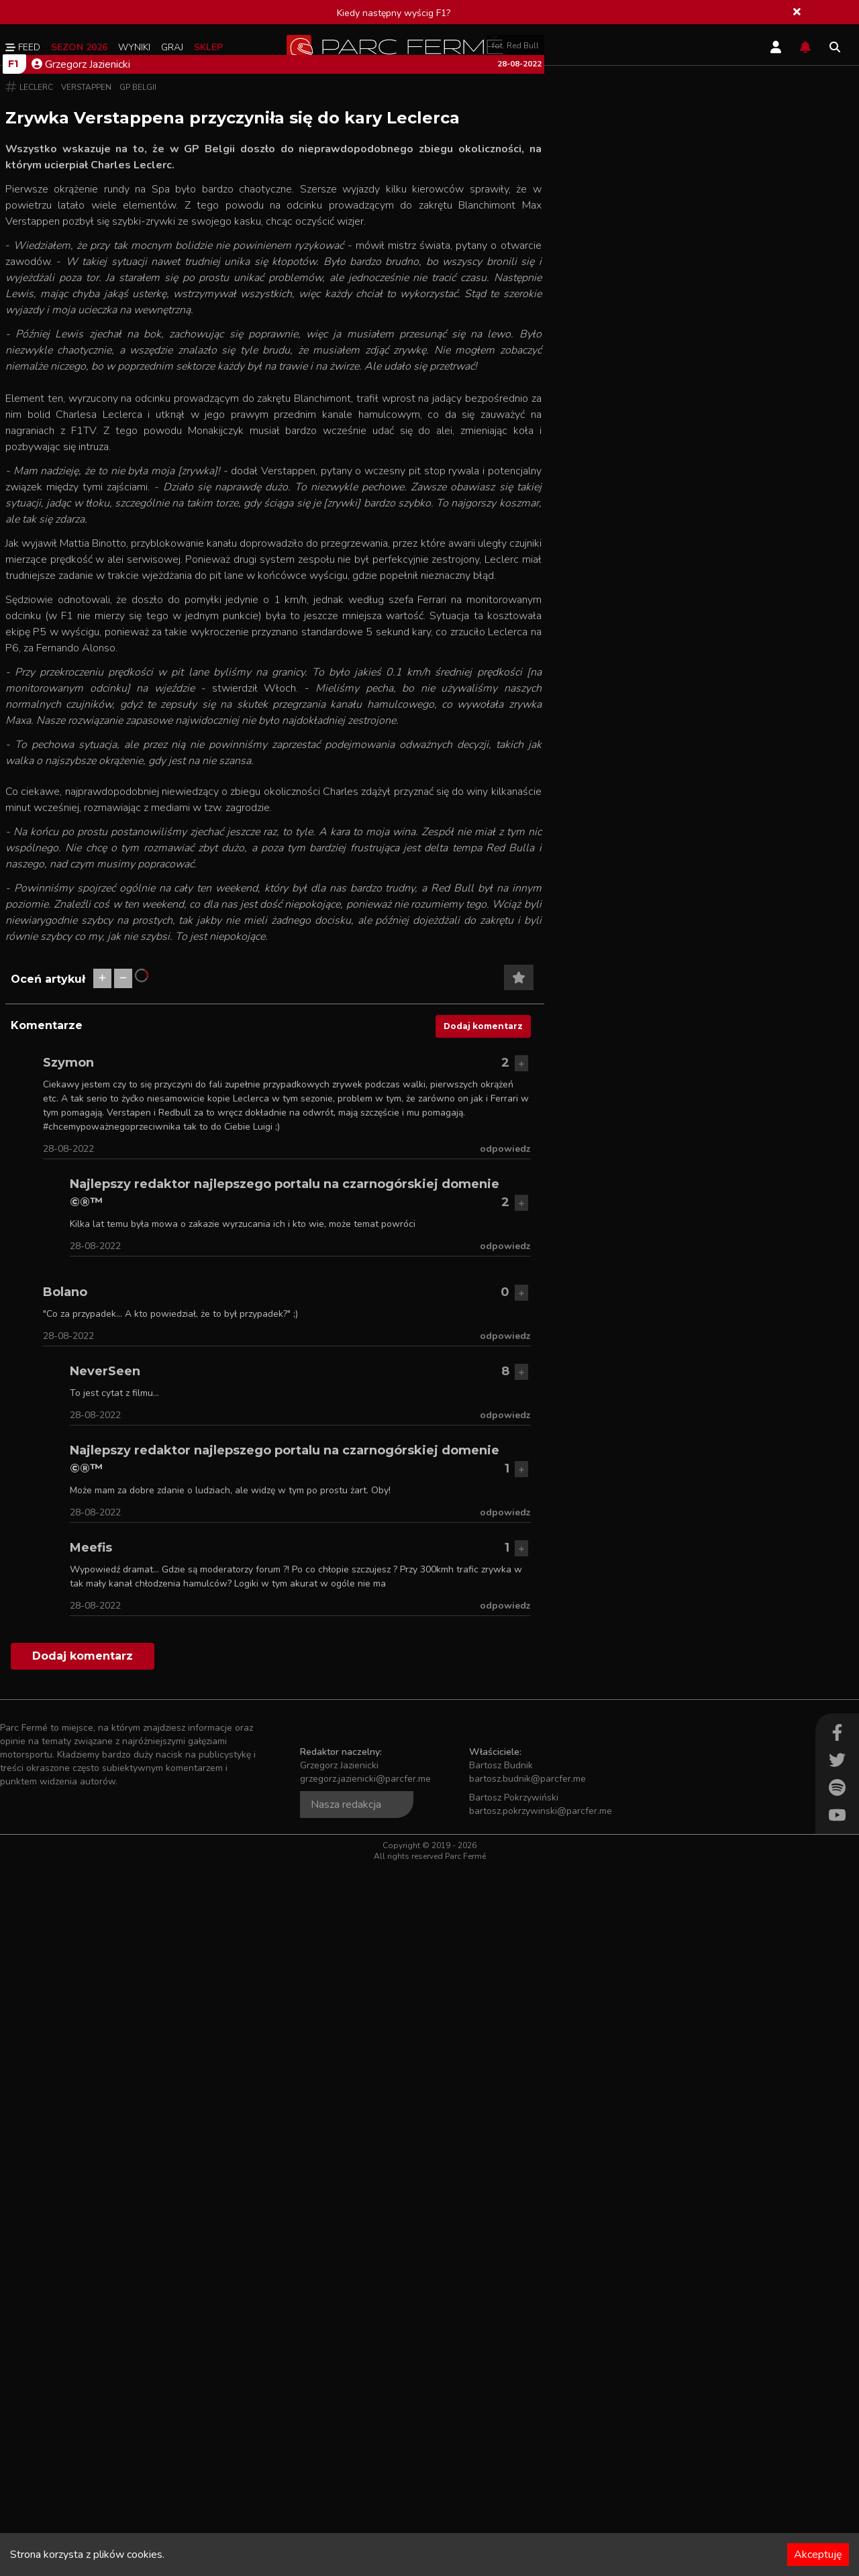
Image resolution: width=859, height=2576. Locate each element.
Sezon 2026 (79, 47)
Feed (22, 47)
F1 (13, 423)
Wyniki (134, 47)
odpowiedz (505, 1864)
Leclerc (36, 446)
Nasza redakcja (346, 2520)
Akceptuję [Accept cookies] (818, 2554)
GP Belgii (137, 446)
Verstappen (86, 446)
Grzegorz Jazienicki (81, 423)
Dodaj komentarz (483, 1742)
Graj (172, 47)
